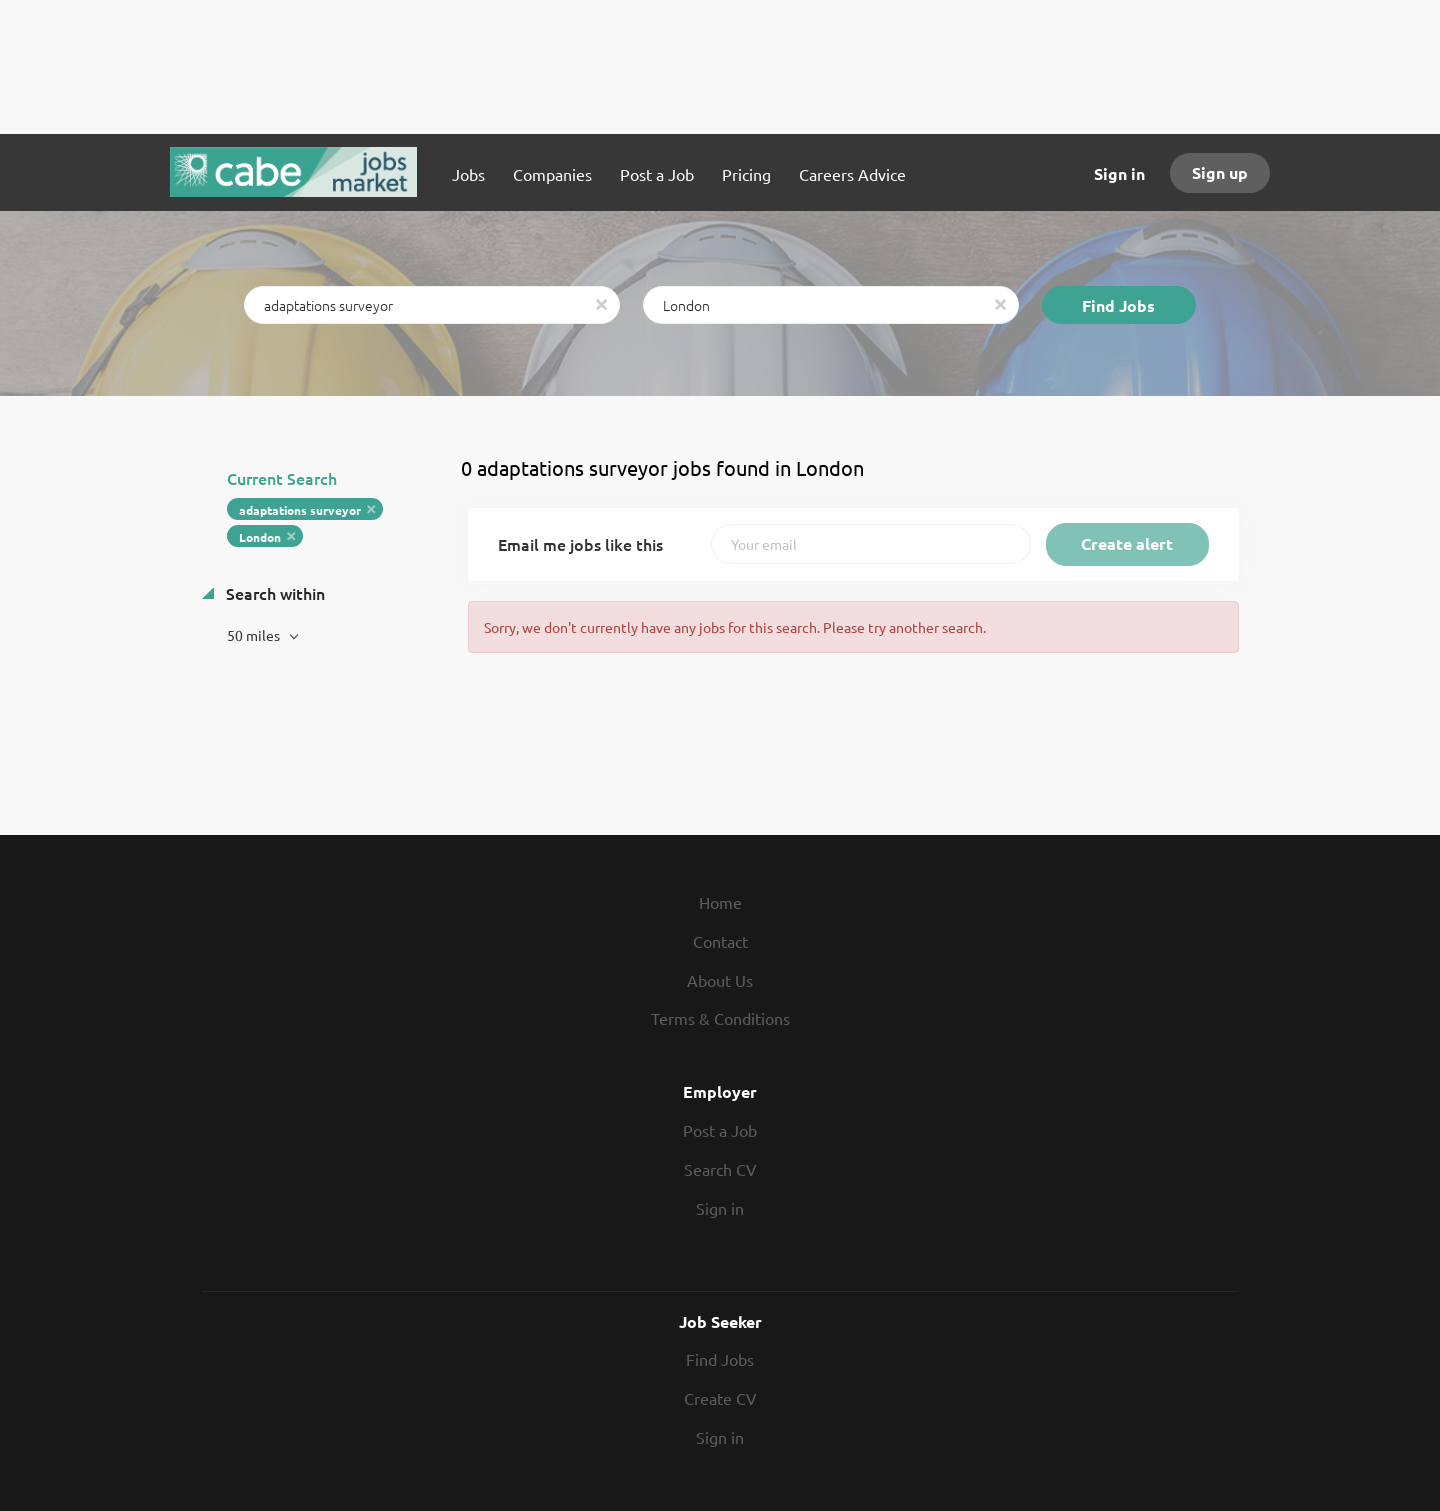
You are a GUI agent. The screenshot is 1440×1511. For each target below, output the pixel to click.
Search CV (720, 1169)
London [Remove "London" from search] (260, 537)
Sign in (1119, 173)
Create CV (720, 1398)
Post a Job (720, 1130)
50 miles (255, 635)
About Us (720, 980)
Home (720, 902)
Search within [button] (273, 593)
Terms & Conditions (720, 1018)
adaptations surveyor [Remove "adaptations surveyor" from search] (300, 510)
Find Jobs (1118, 305)
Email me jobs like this (580, 544)
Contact (720, 941)
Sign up (1220, 172)
